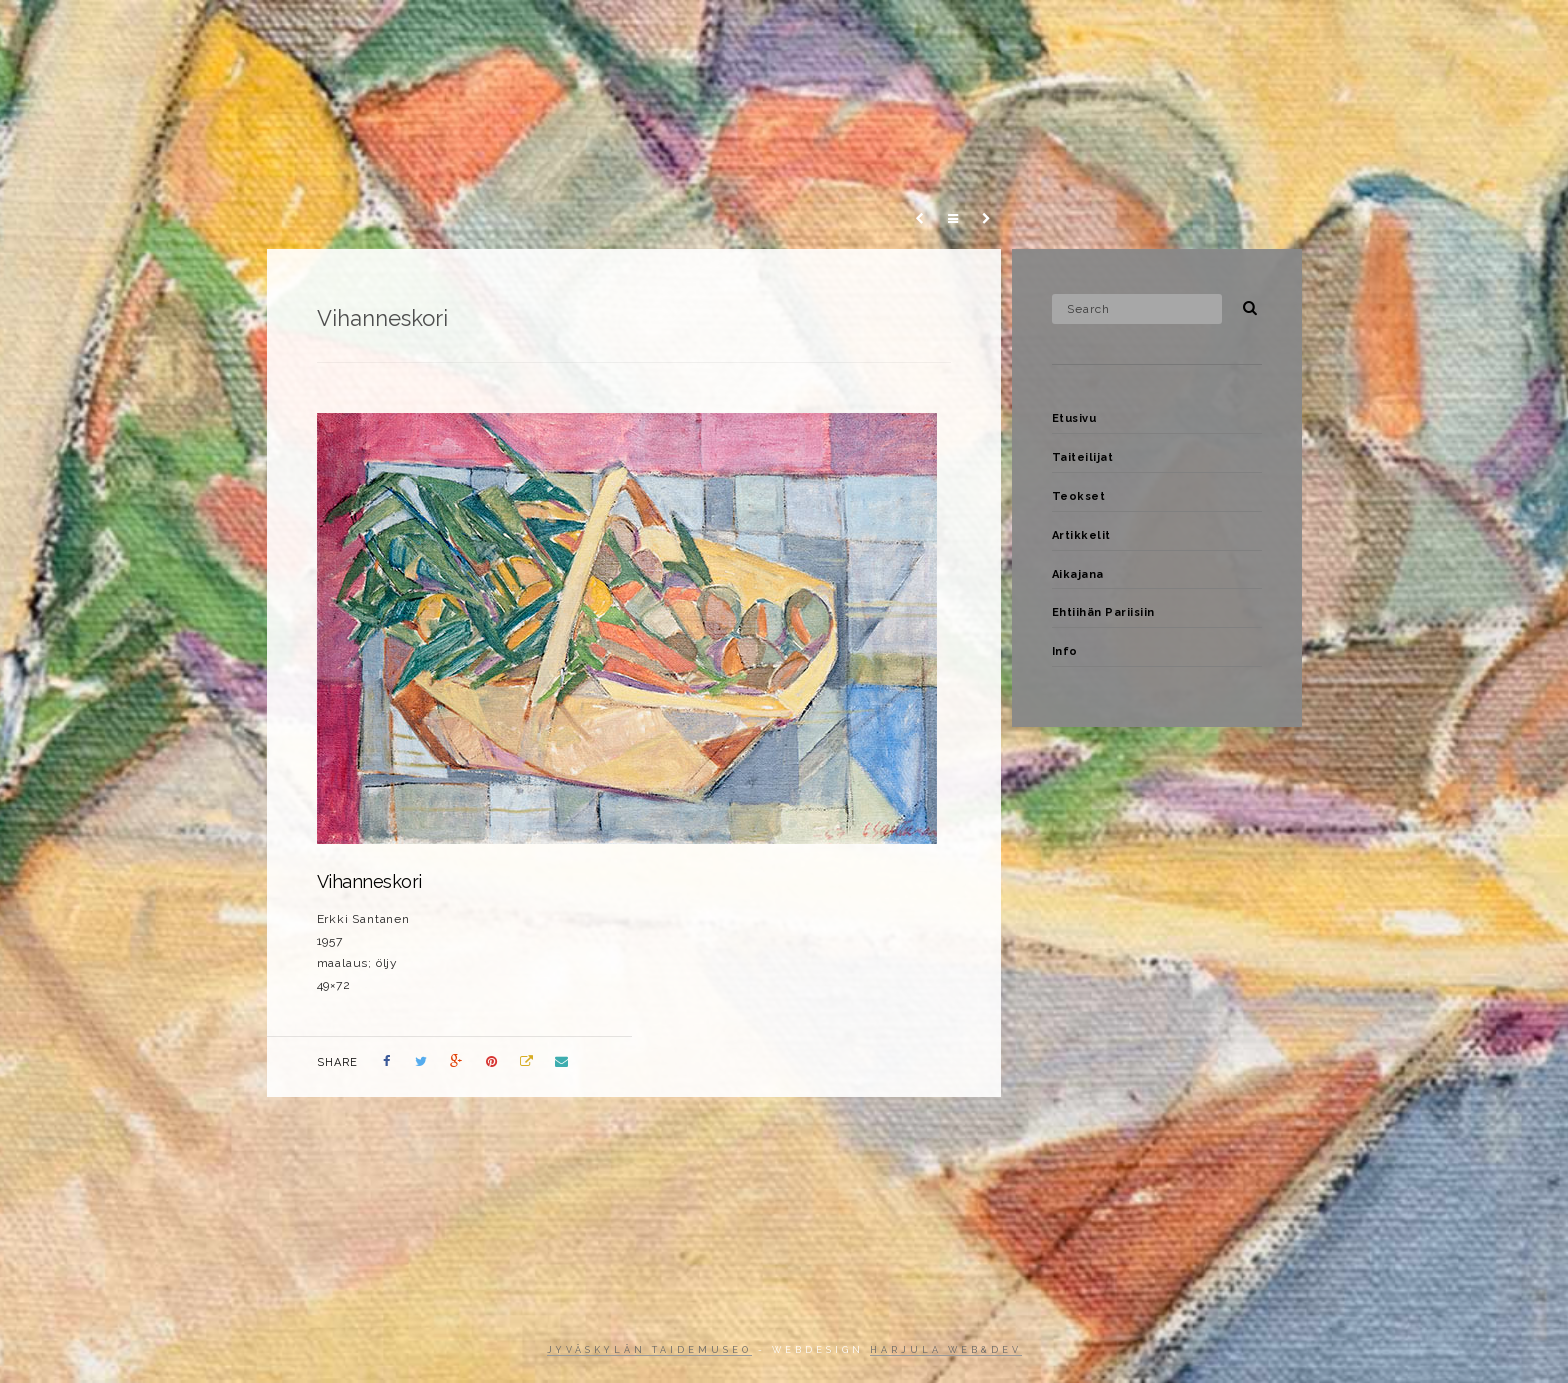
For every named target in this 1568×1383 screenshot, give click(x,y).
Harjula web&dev (946, 1350)
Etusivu (788, 34)
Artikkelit (1083, 34)
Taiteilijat (886, 34)
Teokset (986, 34)
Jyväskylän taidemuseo (649, 1350)
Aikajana (1184, 34)
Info (1416, 34)
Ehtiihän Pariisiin (1308, 34)
